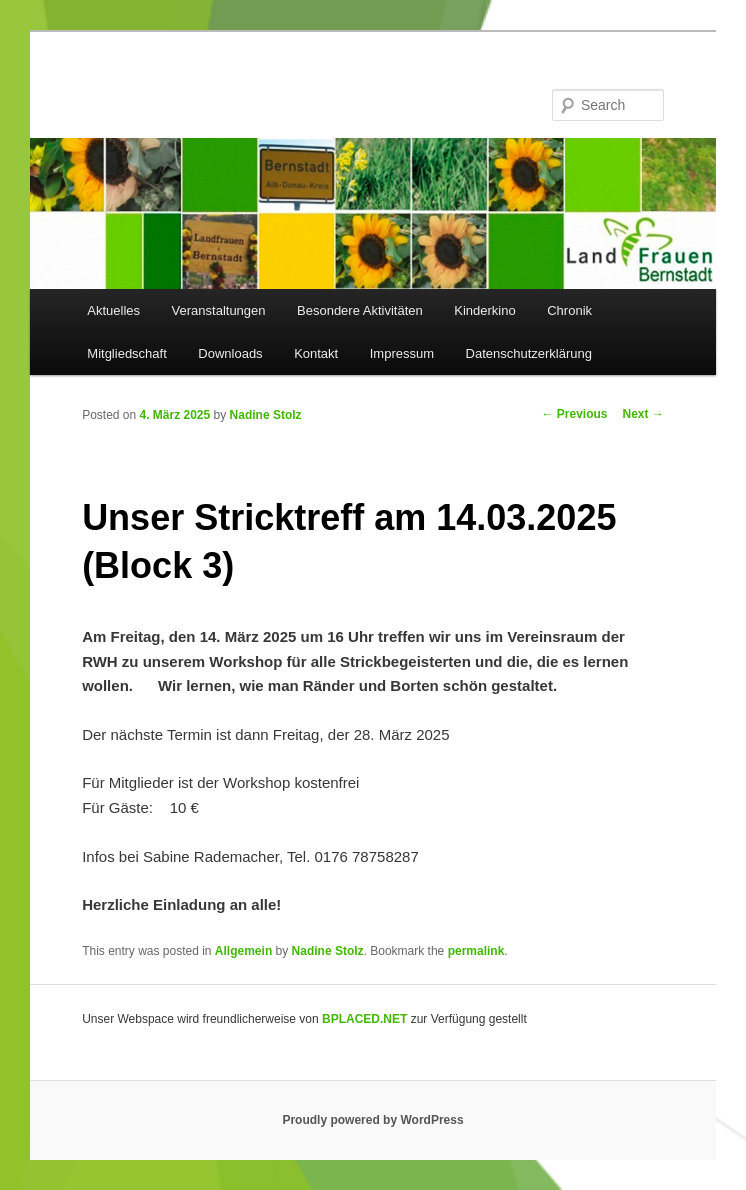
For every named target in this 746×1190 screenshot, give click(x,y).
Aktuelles (113, 310)
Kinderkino (484, 310)
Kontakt (316, 353)
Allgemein (243, 951)
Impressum (402, 353)
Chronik (569, 310)
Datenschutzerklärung (529, 353)
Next (643, 414)
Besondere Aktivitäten (360, 310)
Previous (575, 414)
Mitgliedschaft (126, 353)
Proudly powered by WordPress (372, 1120)
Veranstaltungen (219, 310)
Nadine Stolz (266, 415)
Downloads (230, 353)
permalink (476, 951)
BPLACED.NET (364, 1019)
